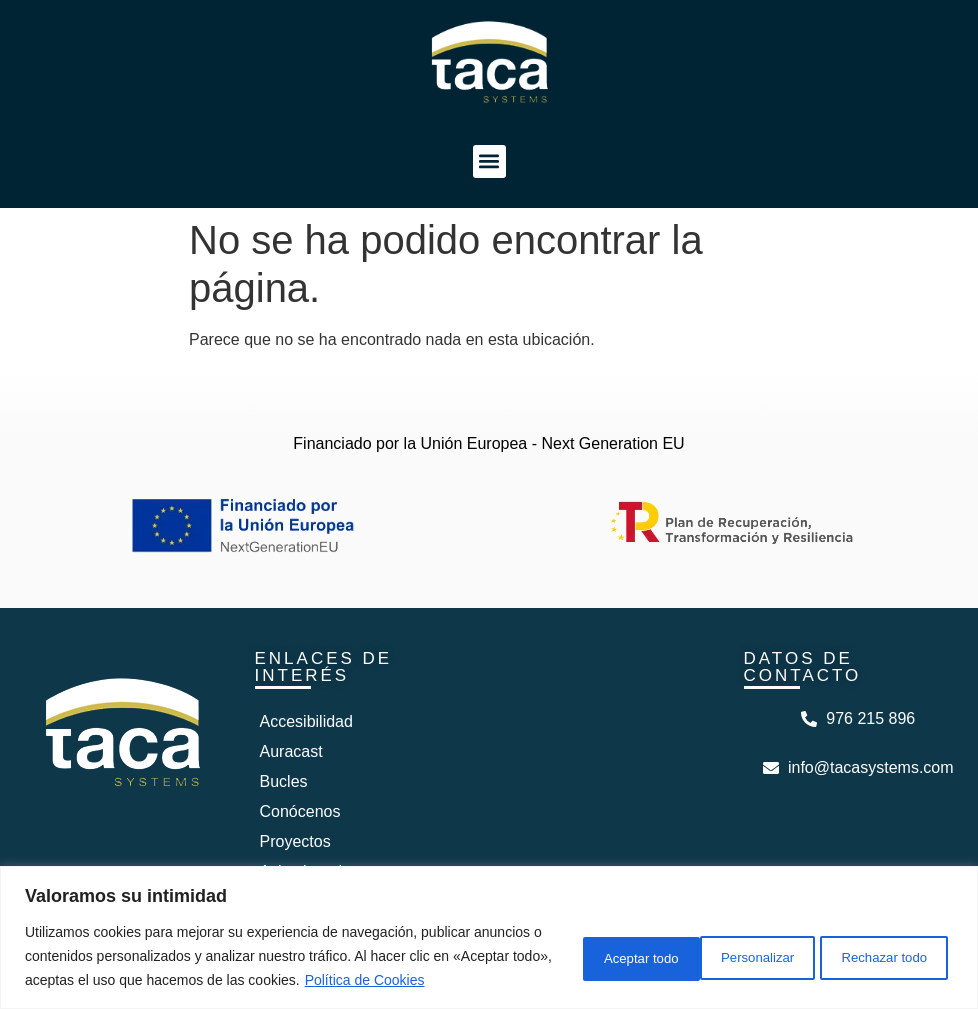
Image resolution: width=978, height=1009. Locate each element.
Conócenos (300, 811)
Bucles (284, 781)
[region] (489, 925)
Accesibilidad (306, 721)
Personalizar (583, 944)
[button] (489, 161)
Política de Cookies (141, 980)
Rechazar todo (733, 944)
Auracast (291, 751)
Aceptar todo (884, 944)
